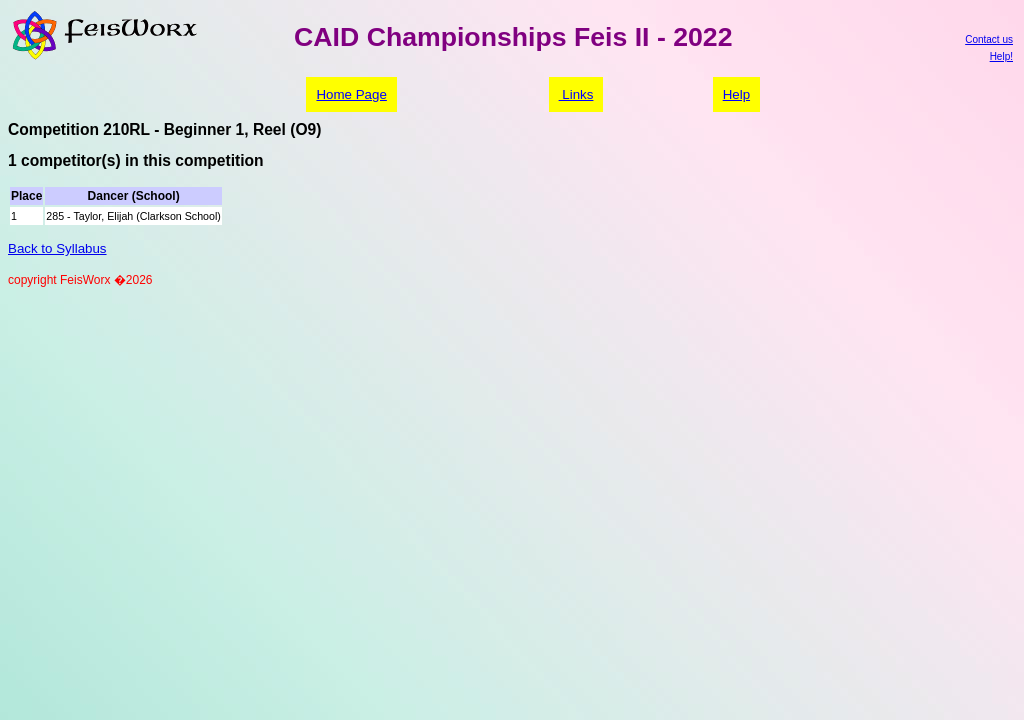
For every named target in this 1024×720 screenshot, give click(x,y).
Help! (1001, 56)
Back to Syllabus (57, 248)
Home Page (351, 94)
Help (736, 94)
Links (576, 94)
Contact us (989, 39)
